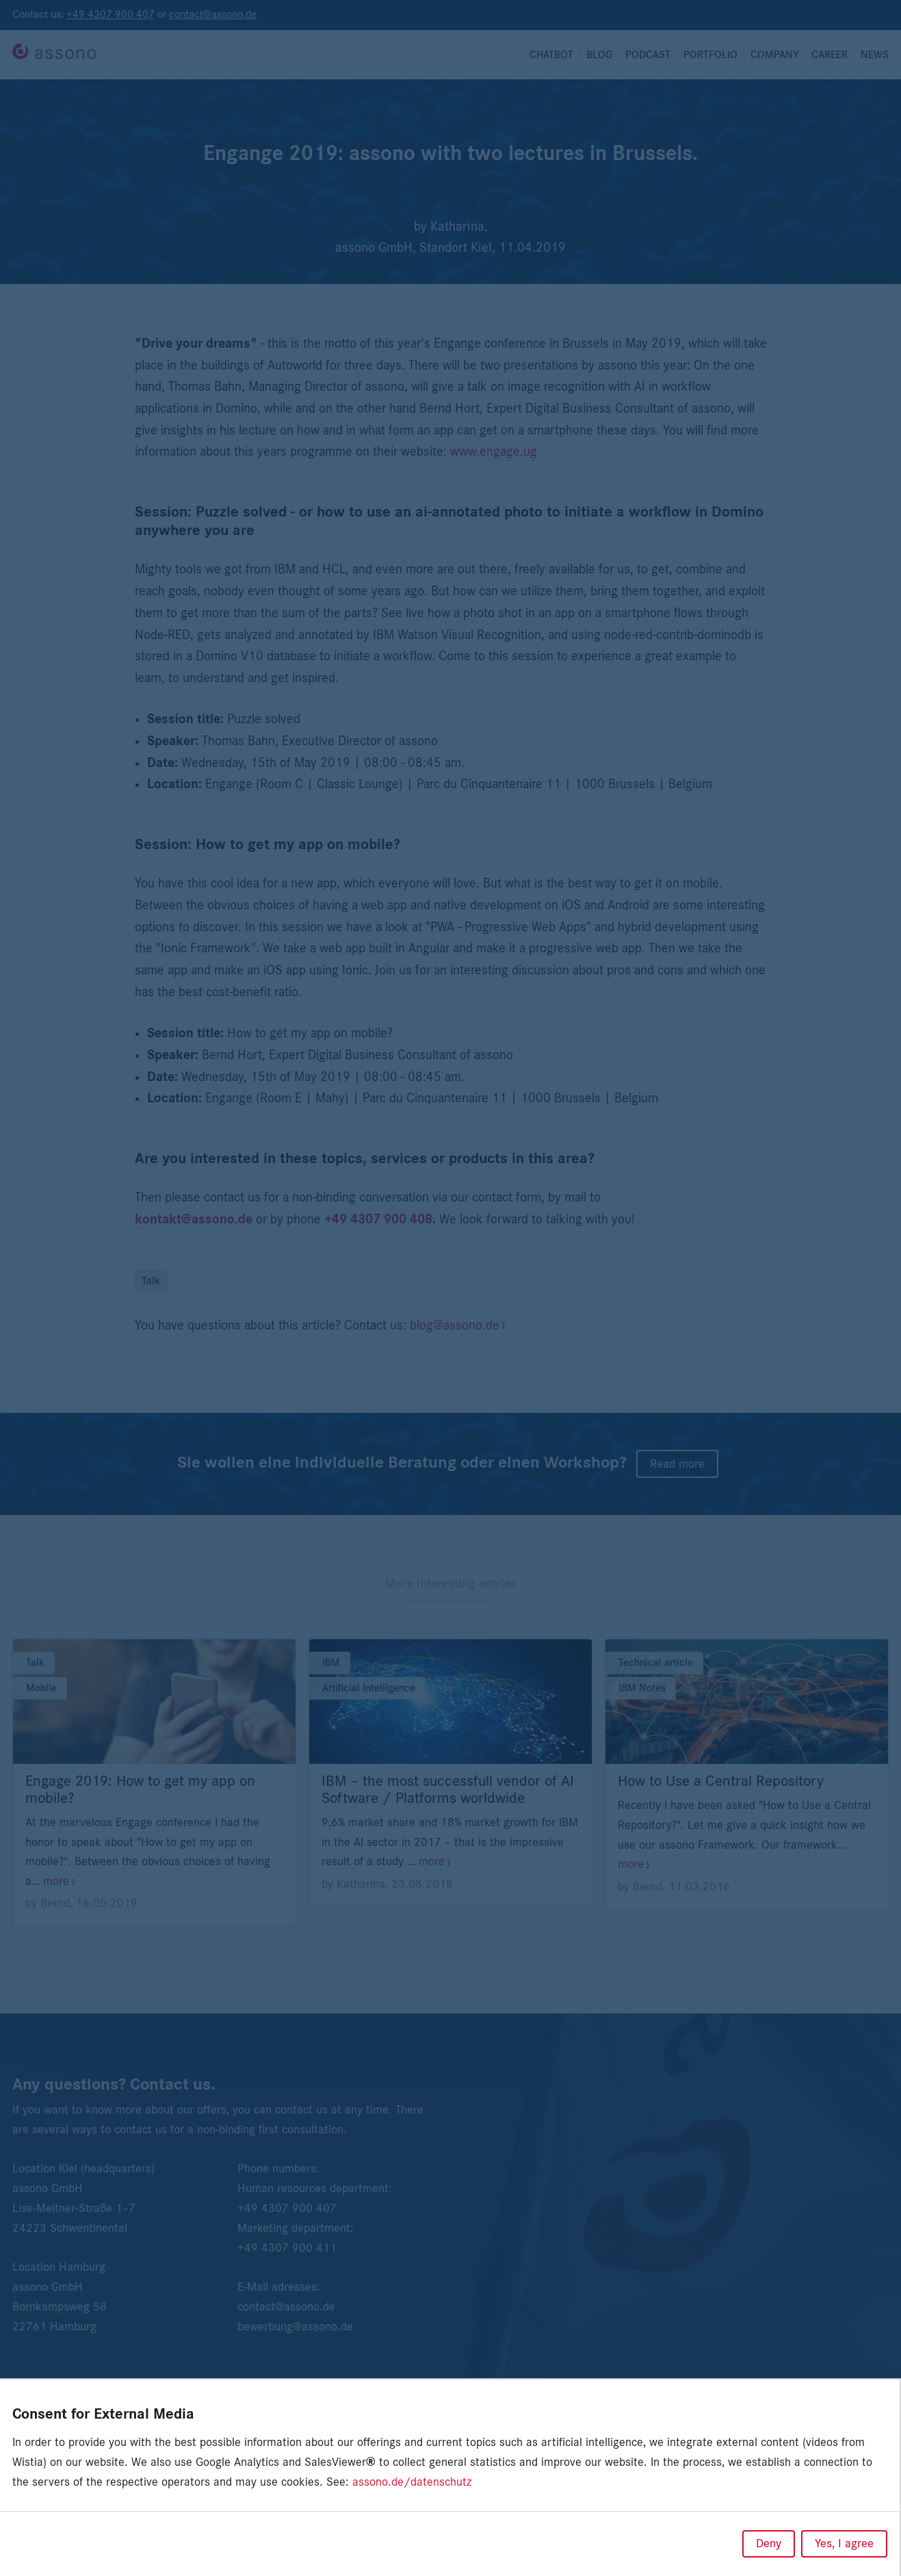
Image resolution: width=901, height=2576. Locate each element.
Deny (768, 2544)
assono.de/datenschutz (411, 2482)
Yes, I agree (844, 2544)
